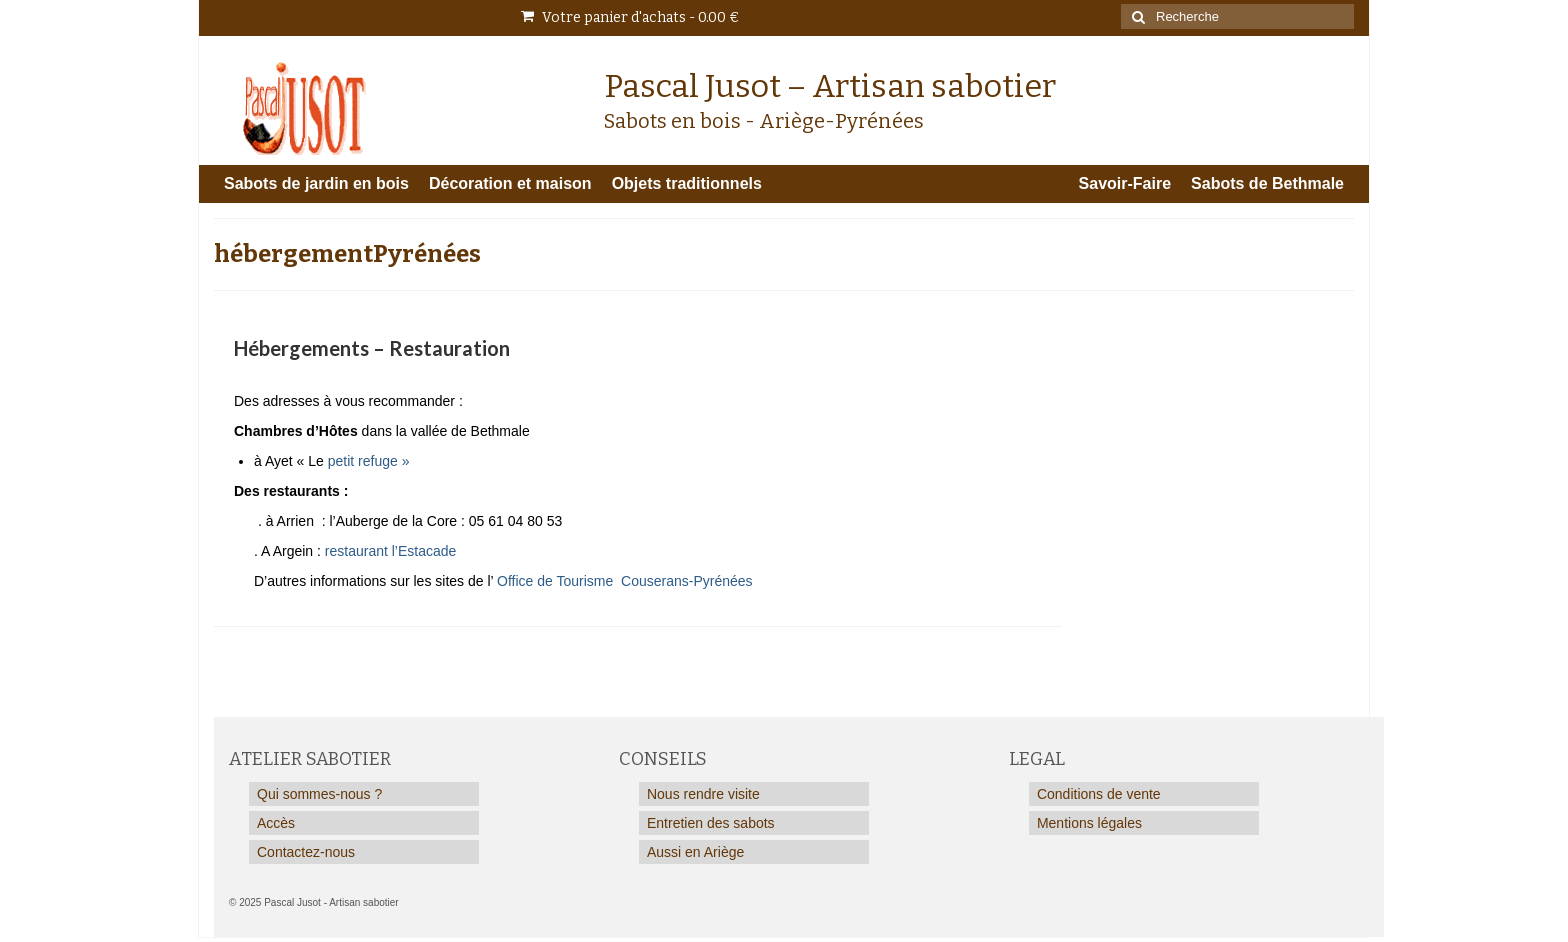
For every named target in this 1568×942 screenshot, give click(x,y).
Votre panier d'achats (630, 17)
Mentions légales (1089, 823)
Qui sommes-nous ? (319, 794)
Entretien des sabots (711, 823)
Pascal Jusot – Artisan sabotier (830, 86)
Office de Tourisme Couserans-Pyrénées (625, 581)
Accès (276, 823)
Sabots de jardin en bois (316, 183)
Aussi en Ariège (695, 852)
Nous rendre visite (703, 794)
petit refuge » (371, 461)
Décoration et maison (510, 183)
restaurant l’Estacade (388, 551)
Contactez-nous (306, 852)
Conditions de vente (1099, 794)
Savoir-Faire (1125, 183)
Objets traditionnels (687, 183)
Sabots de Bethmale (1267, 183)
